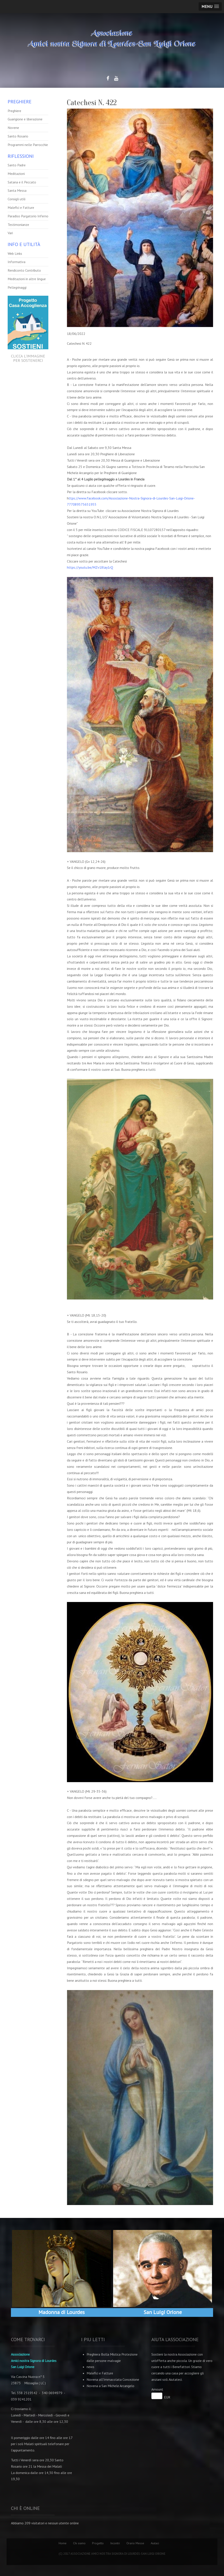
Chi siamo (79, 2543)
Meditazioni (16, 173)
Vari (10, 233)
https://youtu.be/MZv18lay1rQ (90, 567)
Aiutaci (155, 2543)
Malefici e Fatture (21, 207)
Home (62, 2543)
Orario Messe (135, 2543)
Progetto (98, 2543)
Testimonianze (18, 224)
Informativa (16, 262)
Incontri (115, 2543)
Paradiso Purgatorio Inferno (28, 216)
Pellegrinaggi (17, 287)
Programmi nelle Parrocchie (28, 144)
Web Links (15, 253)
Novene (13, 127)
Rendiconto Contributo (24, 270)
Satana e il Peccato (22, 182)
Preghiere (14, 111)
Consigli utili (16, 199)
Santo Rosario (18, 136)
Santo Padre (17, 165)
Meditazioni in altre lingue (27, 279)
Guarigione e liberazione (25, 119)
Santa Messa (17, 190)
